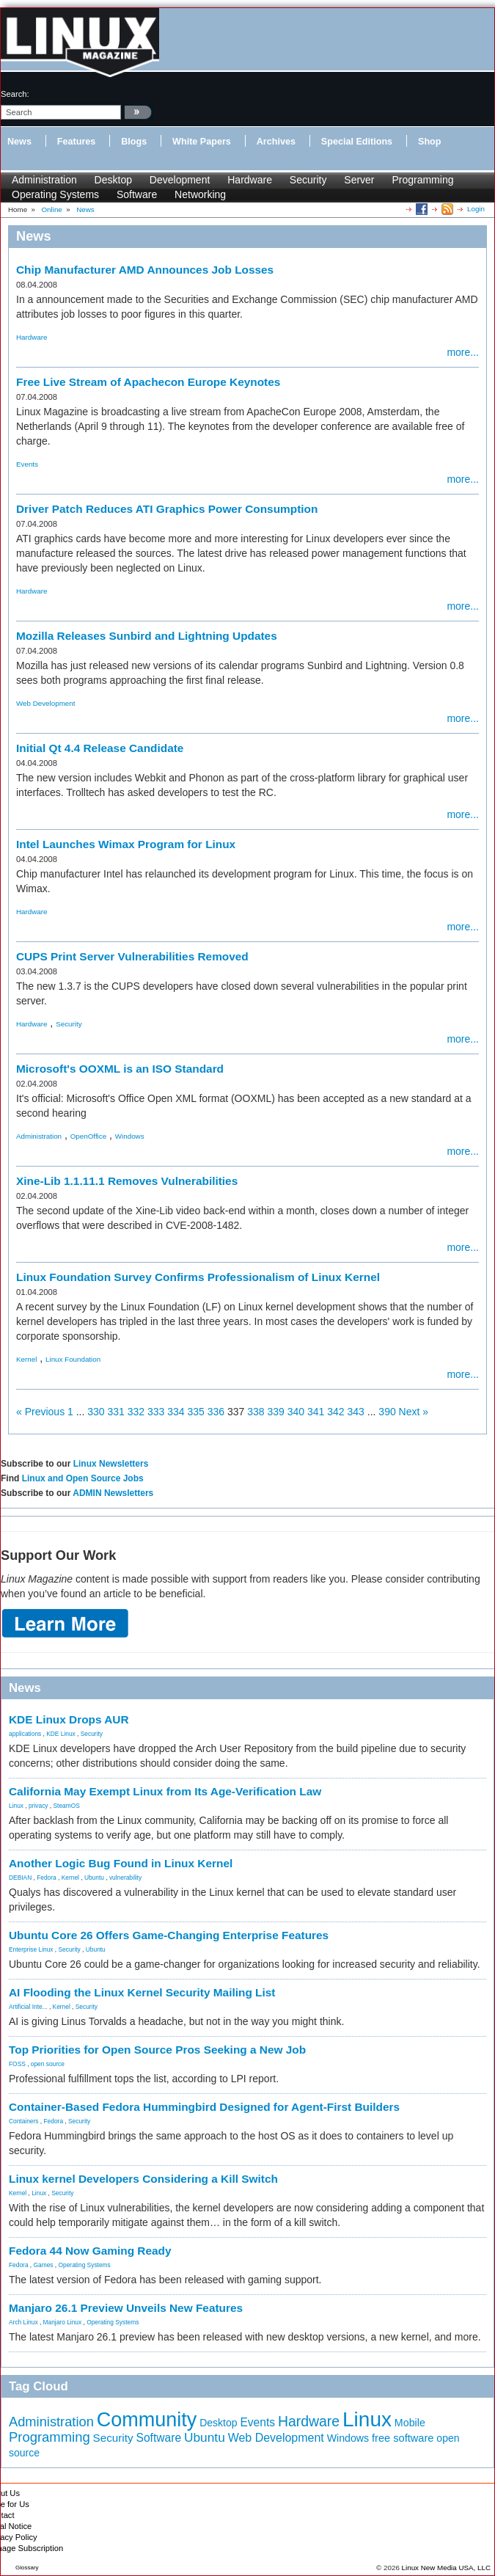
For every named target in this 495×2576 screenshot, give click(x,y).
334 (175, 1411)
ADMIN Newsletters (113, 1493)
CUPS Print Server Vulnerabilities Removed (132, 956)
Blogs (134, 141)
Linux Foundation (72, 1359)
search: (15, 94)
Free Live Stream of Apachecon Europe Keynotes (148, 382)
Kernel (26, 1359)
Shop (429, 141)
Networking (200, 194)
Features (76, 141)
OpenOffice (88, 1136)
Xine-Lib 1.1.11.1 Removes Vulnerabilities (127, 1181)
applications (25, 1733)
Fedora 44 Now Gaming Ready (90, 2250)
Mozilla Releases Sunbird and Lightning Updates (146, 636)
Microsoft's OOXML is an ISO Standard (120, 1068)
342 (335, 1411)
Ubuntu (94, 1877)
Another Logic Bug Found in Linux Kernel (120, 1863)
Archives (276, 141)
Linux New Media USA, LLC (446, 2568)
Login (476, 209)
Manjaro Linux (62, 2322)
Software (137, 194)
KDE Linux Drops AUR (69, 1719)
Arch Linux (23, 2322)
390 (386, 1411)
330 (95, 1411)
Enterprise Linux (31, 1949)
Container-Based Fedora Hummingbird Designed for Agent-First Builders (204, 2107)
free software (402, 2438)
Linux (16, 1805)
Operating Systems (55, 194)
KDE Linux (61, 1733)
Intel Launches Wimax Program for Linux (125, 844)
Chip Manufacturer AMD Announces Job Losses (145, 269)
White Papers (201, 141)
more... (463, 352)
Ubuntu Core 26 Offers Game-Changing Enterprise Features (169, 1935)
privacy (38, 1805)
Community (147, 2420)
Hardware (249, 180)
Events (27, 464)
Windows (129, 1136)
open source (48, 2064)
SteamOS (67, 1805)
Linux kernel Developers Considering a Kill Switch (143, 2178)
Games (44, 2265)
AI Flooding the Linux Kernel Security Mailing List (142, 1992)
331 (116, 1411)
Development (180, 180)
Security (308, 180)
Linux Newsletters (111, 1464)
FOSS (17, 2064)
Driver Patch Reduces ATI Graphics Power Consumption (167, 509)
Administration (44, 180)
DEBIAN (20, 1877)
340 (295, 1411)
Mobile (410, 2423)
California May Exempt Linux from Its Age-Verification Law (165, 1791)
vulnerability (125, 1877)
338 (255, 1411)
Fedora (46, 1877)
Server (359, 180)
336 (216, 1411)
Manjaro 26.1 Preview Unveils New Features (126, 2308)
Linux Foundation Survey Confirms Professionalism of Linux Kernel (198, 1277)
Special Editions (356, 141)
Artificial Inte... (28, 2006)
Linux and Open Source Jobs (83, 1478)
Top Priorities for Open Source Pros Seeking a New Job (157, 2049)
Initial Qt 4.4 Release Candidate (99, 748)
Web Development (45, 703)
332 (136, 1411)
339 (276, 1411)
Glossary (27, 2567)
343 (356, 1411)
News (19, 141)
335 (196, 1411)
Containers (24, 2121)
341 (315, 1411)
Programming (422, 180)
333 (155, 1411)
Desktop (113, 180)
